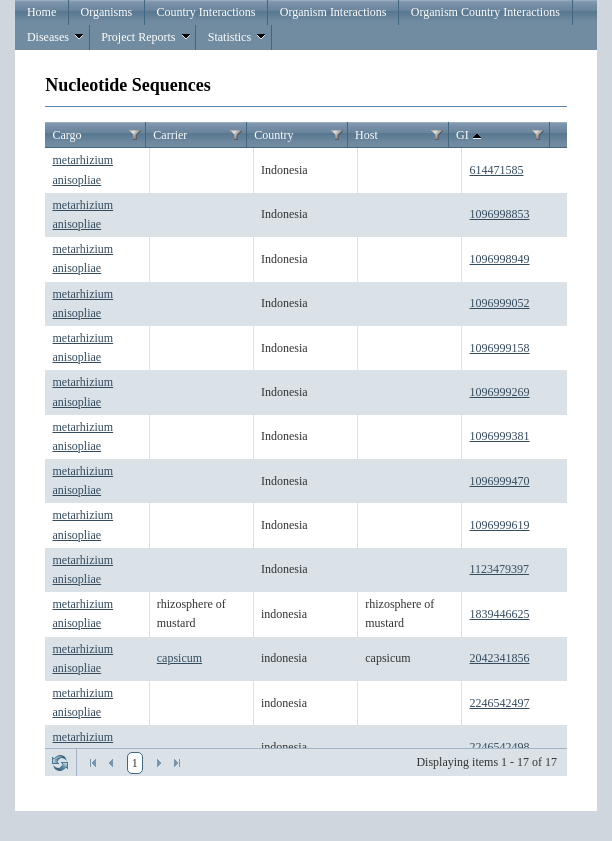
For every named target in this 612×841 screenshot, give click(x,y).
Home (41, 12)
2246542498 (500, 747)
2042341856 (500, 658)
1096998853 (500, 214)
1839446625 (500, 614)
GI (470, 136)
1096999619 (500, 525)
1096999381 (500, 436)
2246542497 (500, 703)
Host (366, 135)
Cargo (66, 135)
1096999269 (500, 392)
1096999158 (500, 348)
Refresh (60, 763)
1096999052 (500, 303)
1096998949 (500, 259)
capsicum (179, 658)
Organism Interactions (333, 12)
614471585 (497, 170)
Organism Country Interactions (485, 12)
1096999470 (500, 481)
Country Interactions (206, 12)
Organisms (107, 12)
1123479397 (500, 569)
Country (273, 135)
